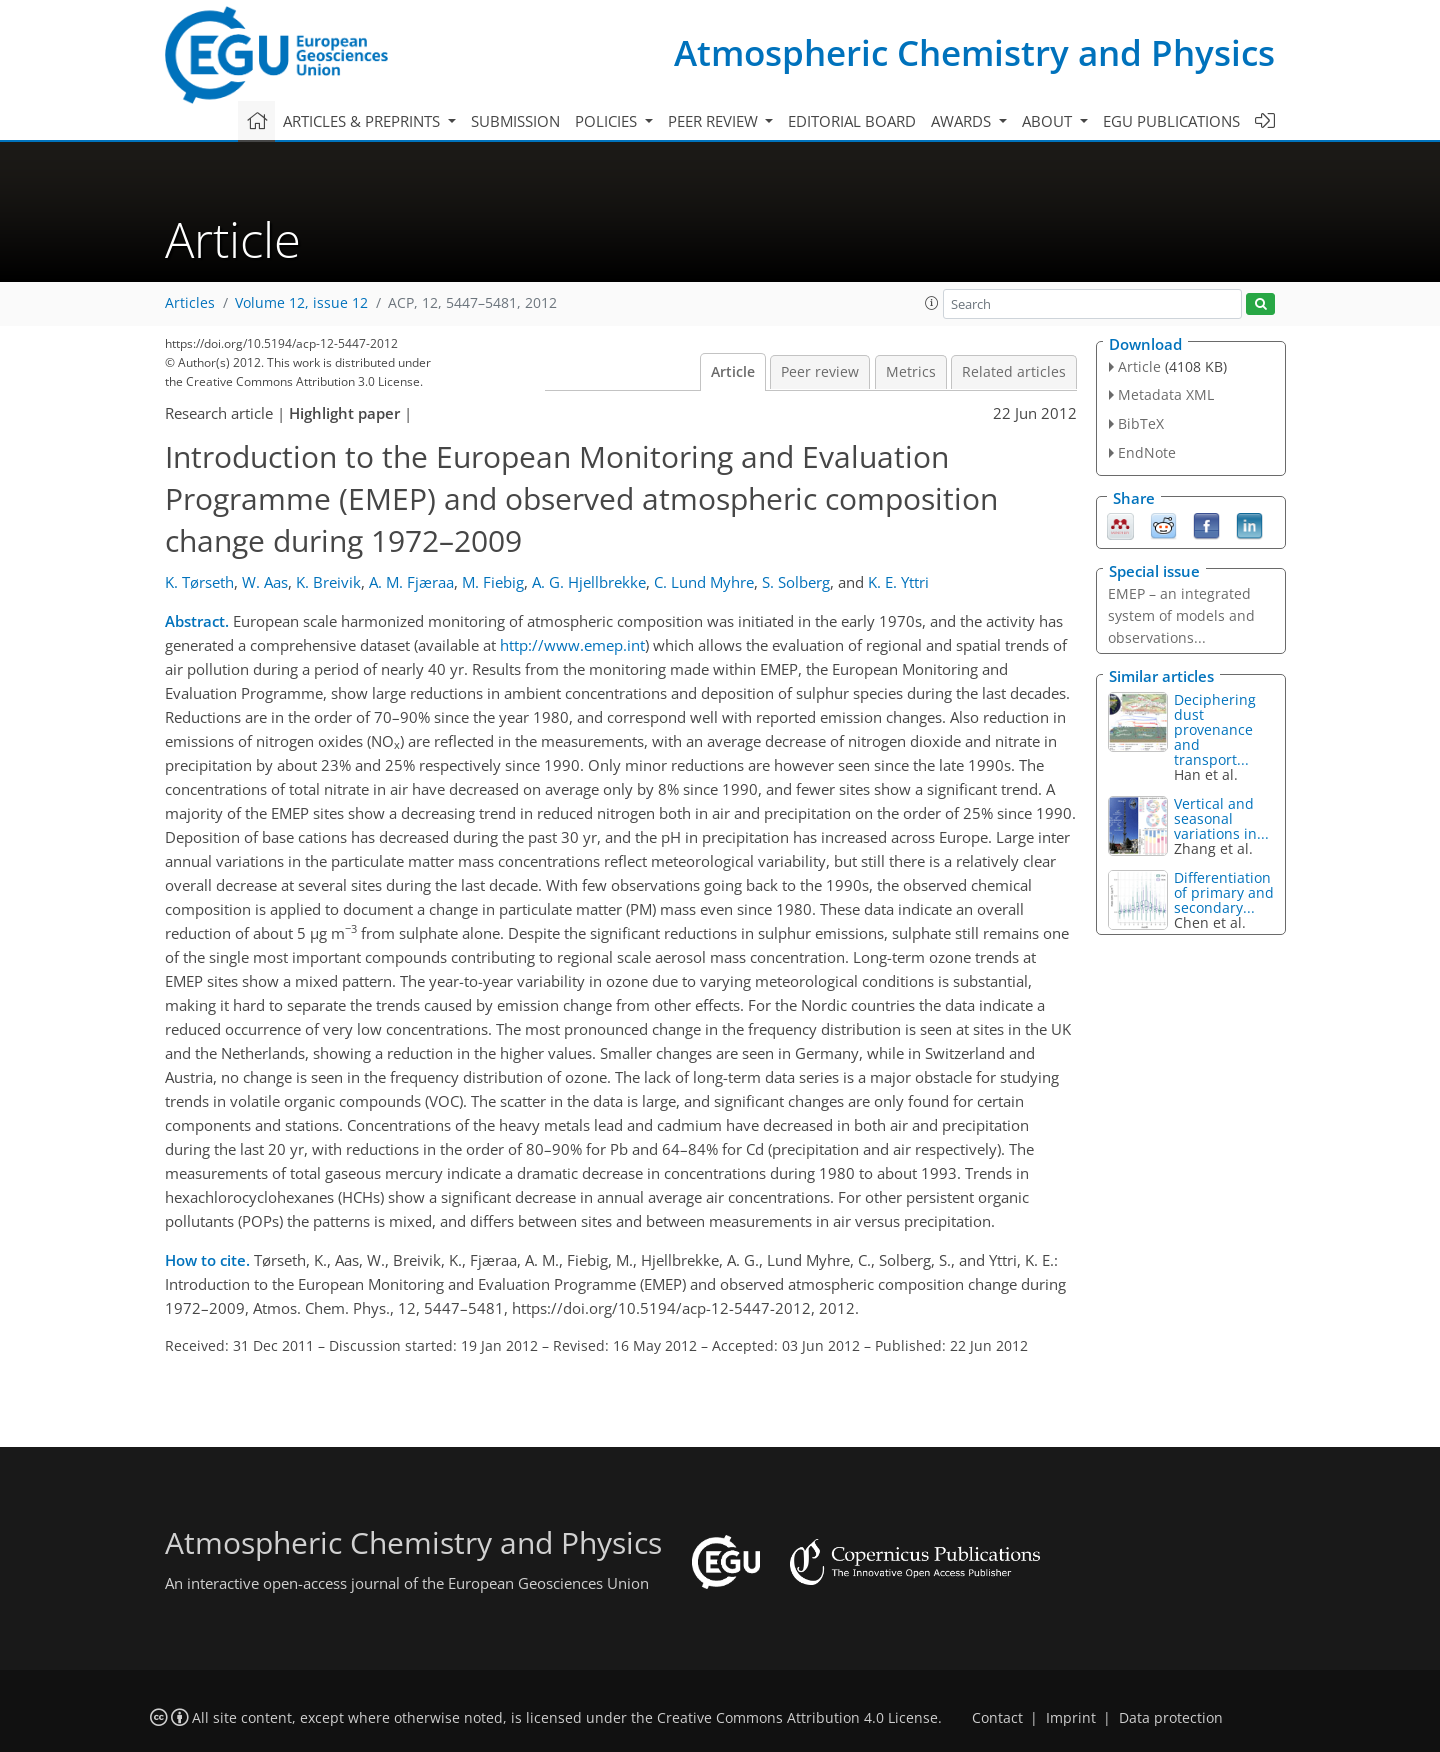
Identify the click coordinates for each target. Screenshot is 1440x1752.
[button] (932, 303)
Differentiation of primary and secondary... (1224, 892)
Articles (190, 303)
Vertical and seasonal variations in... (1221, 818)
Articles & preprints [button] (363, 121)
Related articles (1014, 372)
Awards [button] (963, 121)
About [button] (1049, 121)
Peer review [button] (715, 121)
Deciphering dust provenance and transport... (1215, 729)
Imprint (1071, 1718)
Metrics (911, 372)
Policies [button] (608, 121)
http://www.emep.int (572, 645)
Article (733, 372)
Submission (515, 121)
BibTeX (1141, 423)
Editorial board (852, 121)
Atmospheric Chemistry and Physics (974, 52)
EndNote (1147, 452)
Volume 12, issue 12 (301, 303)
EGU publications (1171, 121)
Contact (997, 1718)
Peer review (820, 372)
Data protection (1171, 1718)
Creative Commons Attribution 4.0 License (797, 1718)
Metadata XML (1166, 394)
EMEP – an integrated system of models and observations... (1181, 615)
